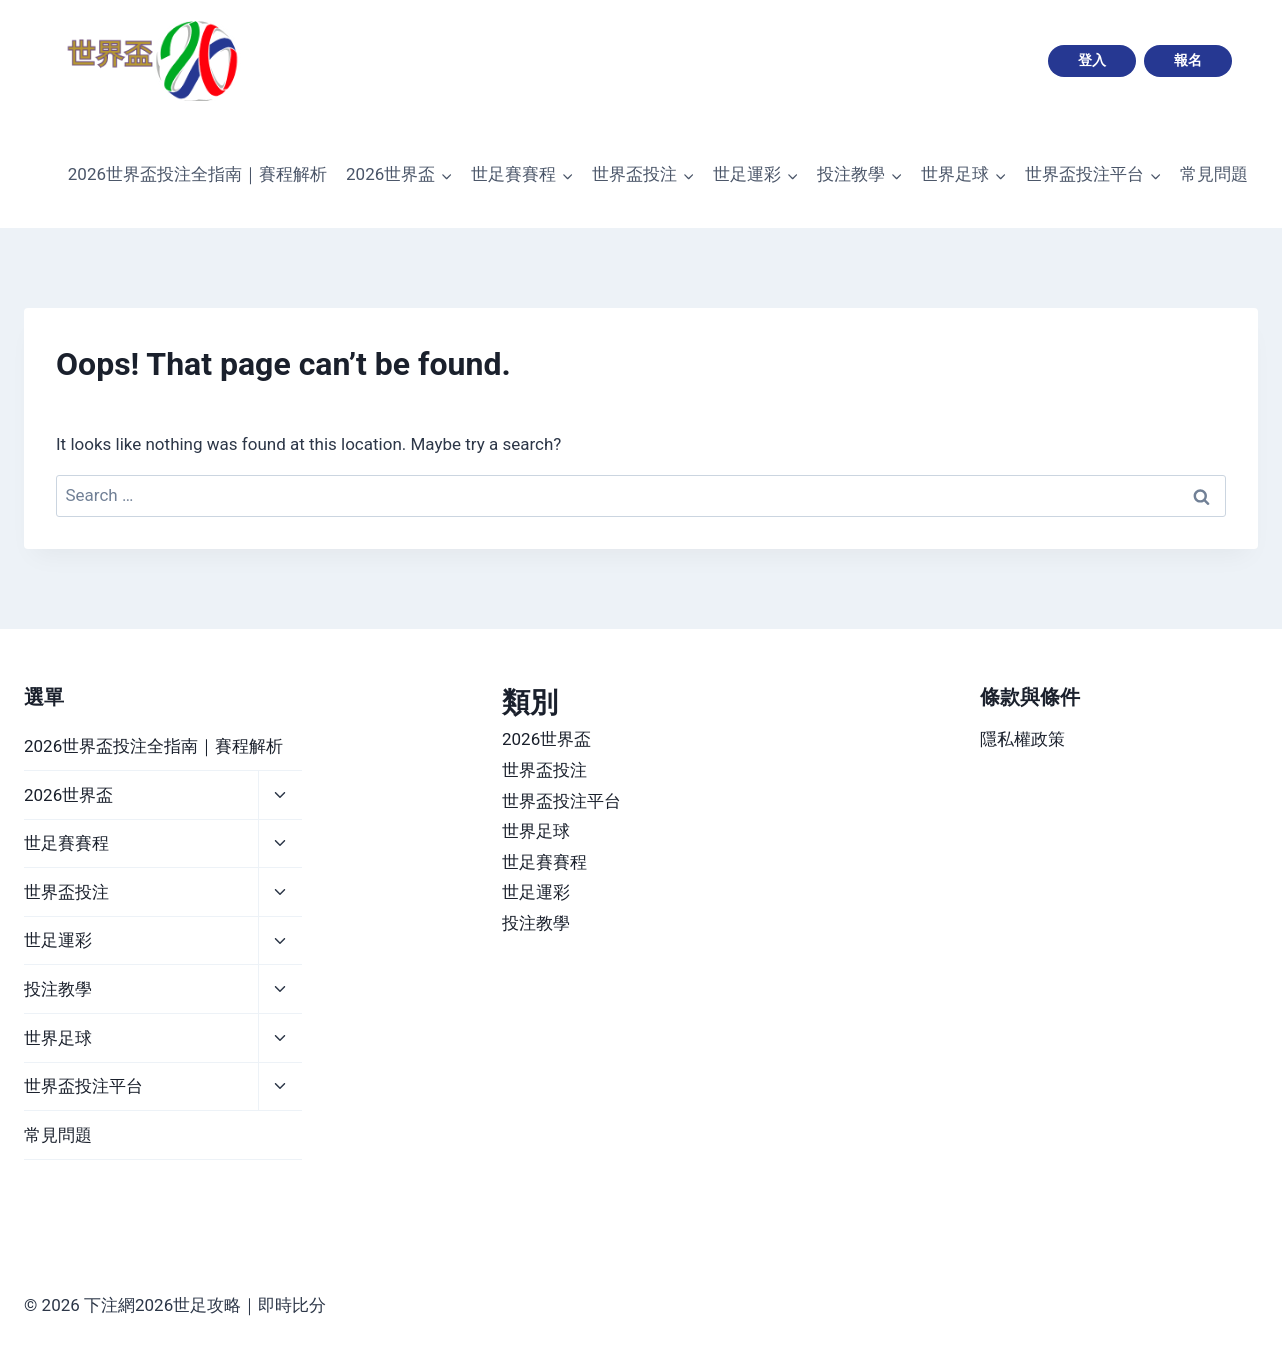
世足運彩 (58, 940)
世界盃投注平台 (83, 1086)
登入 (1092, 60)
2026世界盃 (68, 795)
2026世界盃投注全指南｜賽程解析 (197, 174)
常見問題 (1214, 174)
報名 (1188, 60)
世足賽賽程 (66, 843)
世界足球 (58, 1038)
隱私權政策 (1022, 739)
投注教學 (58, 989)
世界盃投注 (66, 892)
